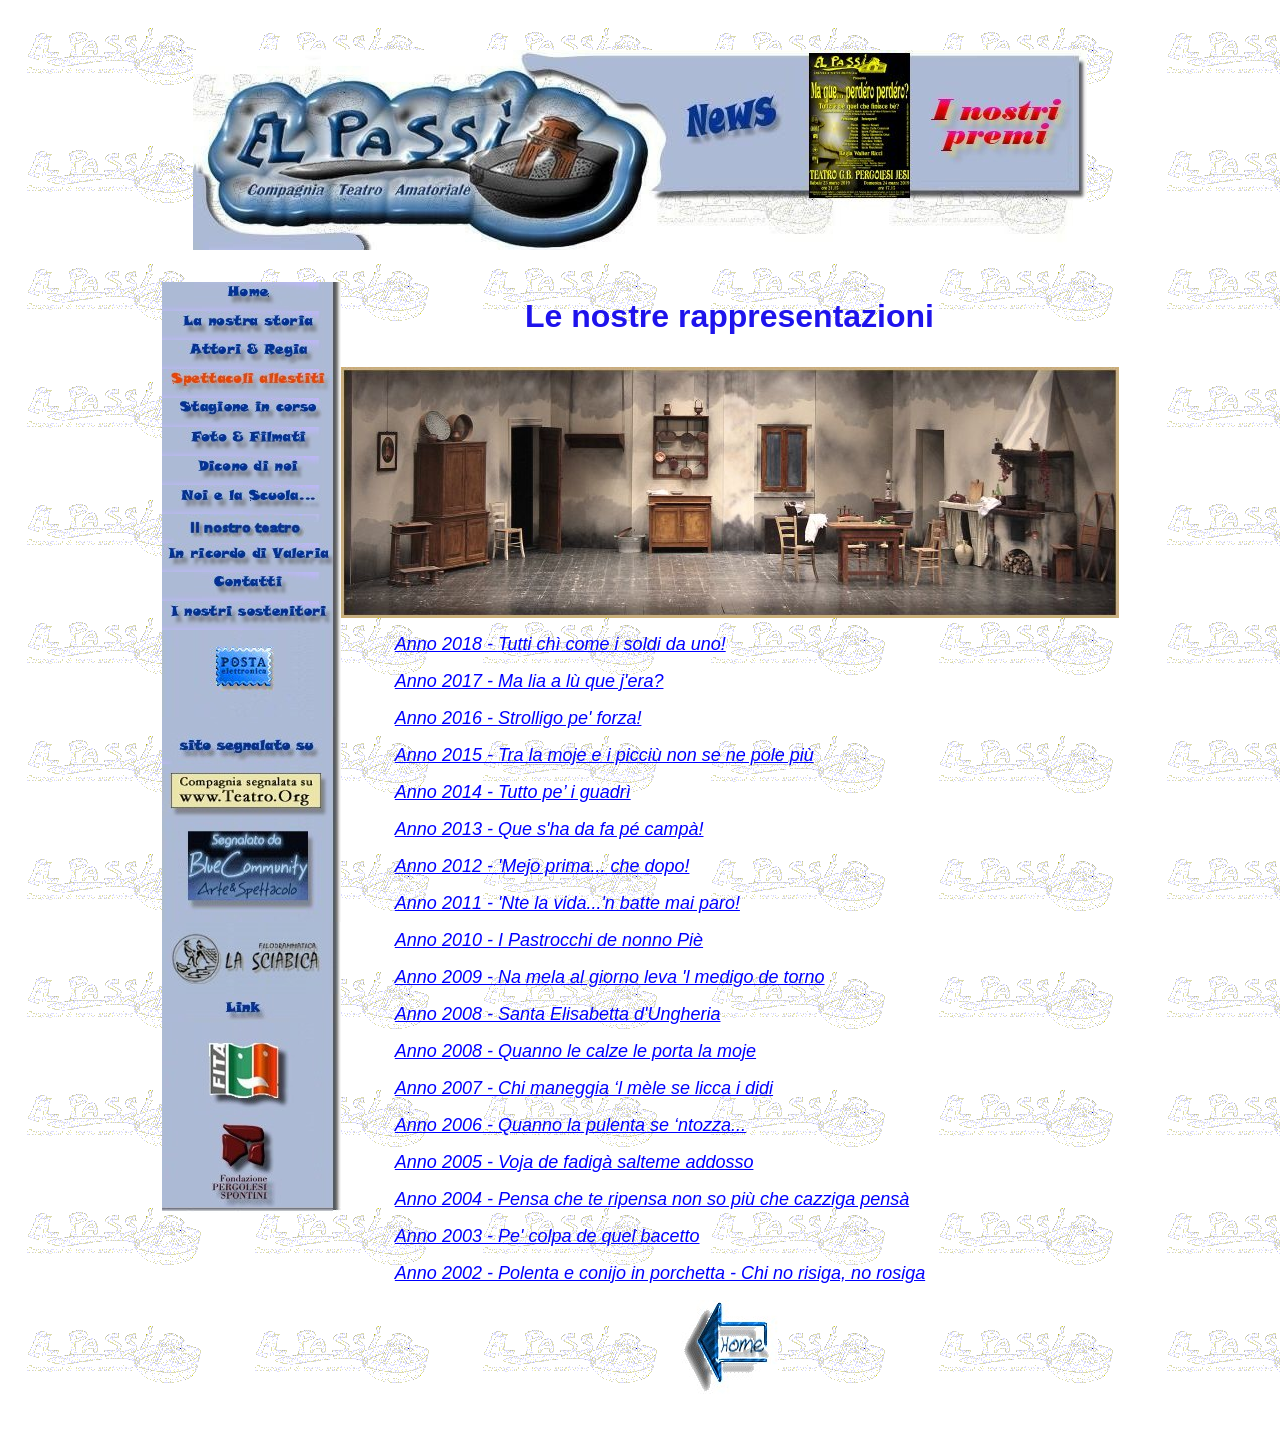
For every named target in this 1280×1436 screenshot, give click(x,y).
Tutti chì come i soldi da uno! (612, 644)
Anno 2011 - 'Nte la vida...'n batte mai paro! (567, 903)
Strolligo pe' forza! (570, 718)
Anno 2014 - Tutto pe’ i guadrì (513, 792)
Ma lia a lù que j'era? (581, 681)
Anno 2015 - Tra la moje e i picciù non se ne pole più (604, 755)
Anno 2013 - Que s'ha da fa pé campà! (549, 829)
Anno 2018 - (446, 644)
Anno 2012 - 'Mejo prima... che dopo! (542, 866)
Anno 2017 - (446, 681)
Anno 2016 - (446, 718)
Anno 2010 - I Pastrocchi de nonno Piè (549, 940)
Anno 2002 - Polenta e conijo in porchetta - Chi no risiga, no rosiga (660, 1273)
